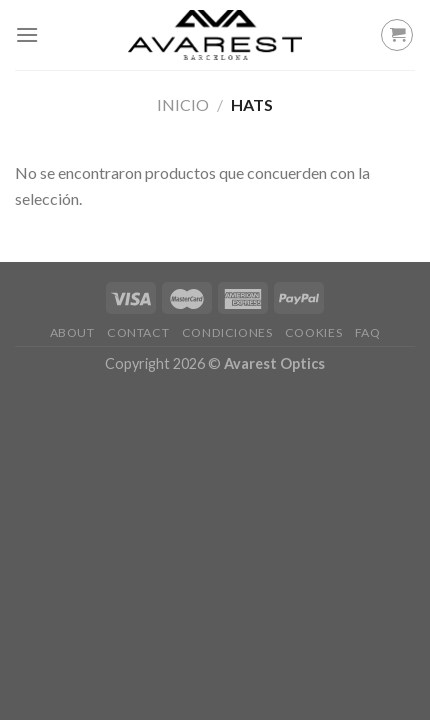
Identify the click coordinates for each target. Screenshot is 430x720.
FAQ (368, 332)
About (72, 332)
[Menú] (27, 34)
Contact (138, 332)
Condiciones (227, 332)
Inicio (183, 104)
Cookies (313, 332)
